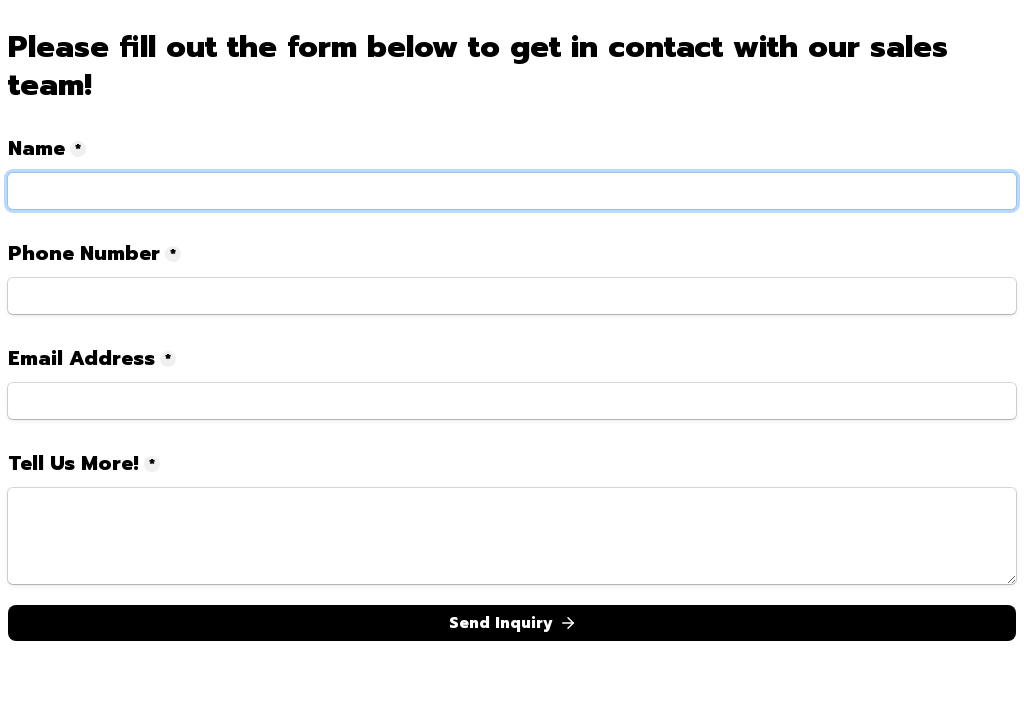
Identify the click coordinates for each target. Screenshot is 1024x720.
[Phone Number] (512, 296)
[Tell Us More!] (512, 536)
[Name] (512, 191)
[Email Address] (512, 401)
